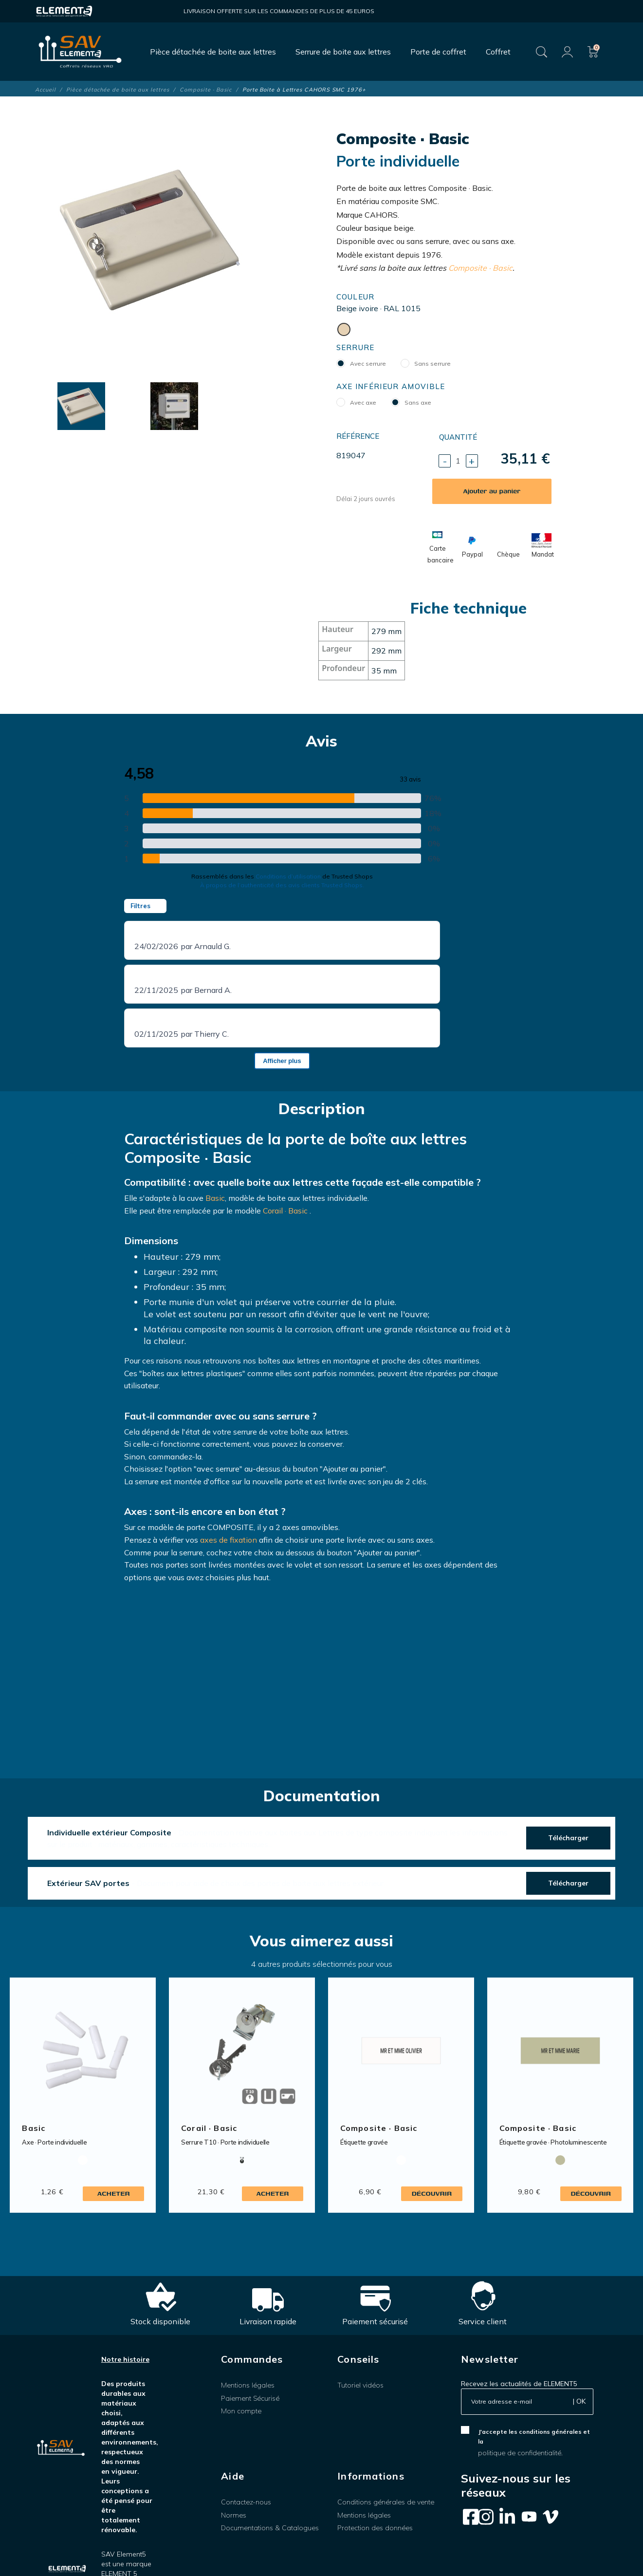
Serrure (355, 347)
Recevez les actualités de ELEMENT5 (519, 2383)
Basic (215, 1198)
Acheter (113, 2193)
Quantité (458, 437)
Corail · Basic (285, 1210)
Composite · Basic (480, 268)
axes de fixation (228, 1540)
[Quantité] (458, 460)
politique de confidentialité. (520, 2452)
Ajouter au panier (492, 491)
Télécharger (568, 1837)
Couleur (355, 296)
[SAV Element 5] (80, 51)
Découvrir (432, 2193)
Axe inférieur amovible (390, 386)
